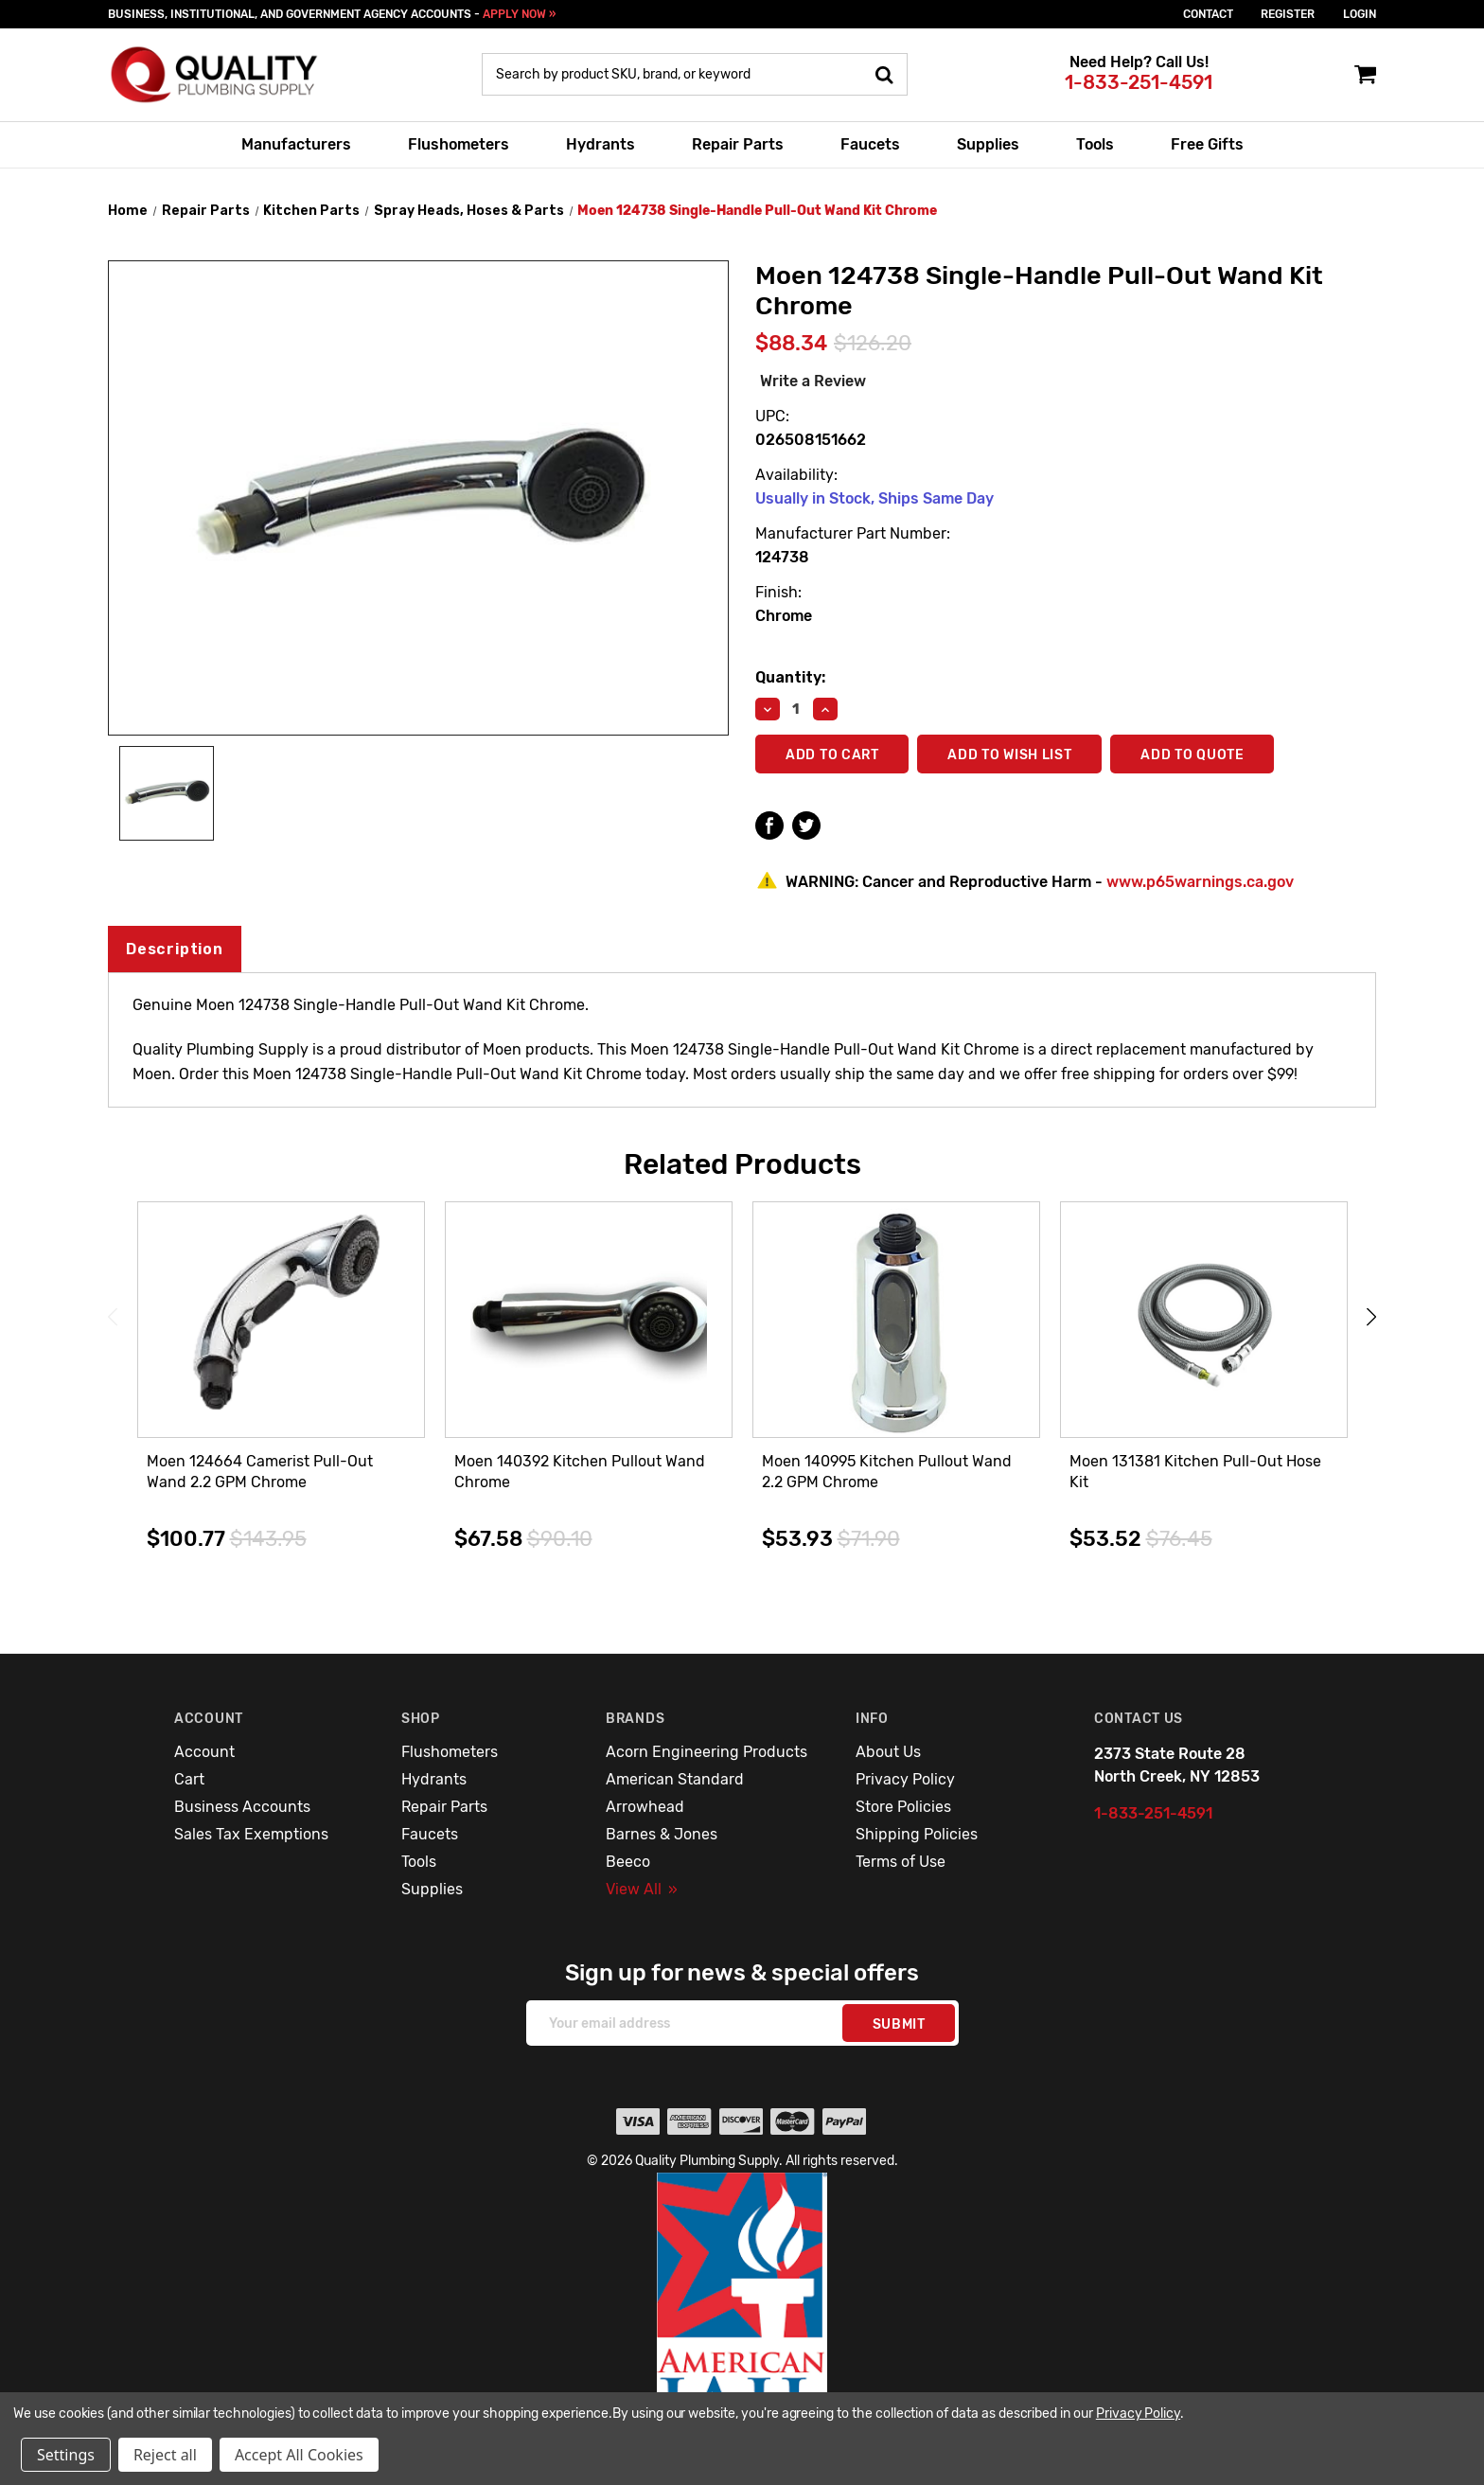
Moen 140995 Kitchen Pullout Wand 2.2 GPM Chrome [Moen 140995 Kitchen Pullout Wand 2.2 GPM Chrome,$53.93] (887, 1471)
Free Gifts (1207, 144)
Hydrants (600, 144)
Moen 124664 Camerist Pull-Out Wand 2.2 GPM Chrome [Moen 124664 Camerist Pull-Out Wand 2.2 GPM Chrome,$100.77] (260, 1471)
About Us (888, 1752)
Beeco (628, 1862)
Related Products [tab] (742, 1164)
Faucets (870, 144)
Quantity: (790, 677)
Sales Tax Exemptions (251, 1834)
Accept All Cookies (299, 2454)
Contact (1208, 14)
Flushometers (458, 144)
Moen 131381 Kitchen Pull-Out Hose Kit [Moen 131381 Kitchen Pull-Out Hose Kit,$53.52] (1195, 1471)
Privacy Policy (905, 1779)
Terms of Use (900, 1862)
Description (174, 949)
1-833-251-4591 (1138, 82)
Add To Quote (1193, 755)
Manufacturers (296, 144)
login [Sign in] (1359, 14)
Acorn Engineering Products (706, 1752)
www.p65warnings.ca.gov (1200, 882)
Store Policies (903, 1807)
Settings (66, 2454)
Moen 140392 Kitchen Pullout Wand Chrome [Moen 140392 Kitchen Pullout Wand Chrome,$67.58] (579, 1471)
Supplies (988, 144)
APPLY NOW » (519, 14)
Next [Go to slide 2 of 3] (1371, 1317)
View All (642, 1889)
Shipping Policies (917, 1834)
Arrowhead (645, 1807)
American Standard (675, 1779)
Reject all (165, 2454)
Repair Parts (738, 144)
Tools (1095, 144)
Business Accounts (242, 1807)
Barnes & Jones (661, 1834)
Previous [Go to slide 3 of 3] (112, 1317)
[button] (742, 2315)
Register (1288, 14)
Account (204, 1752)
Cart (189, 1779)
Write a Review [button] (813, 381)
